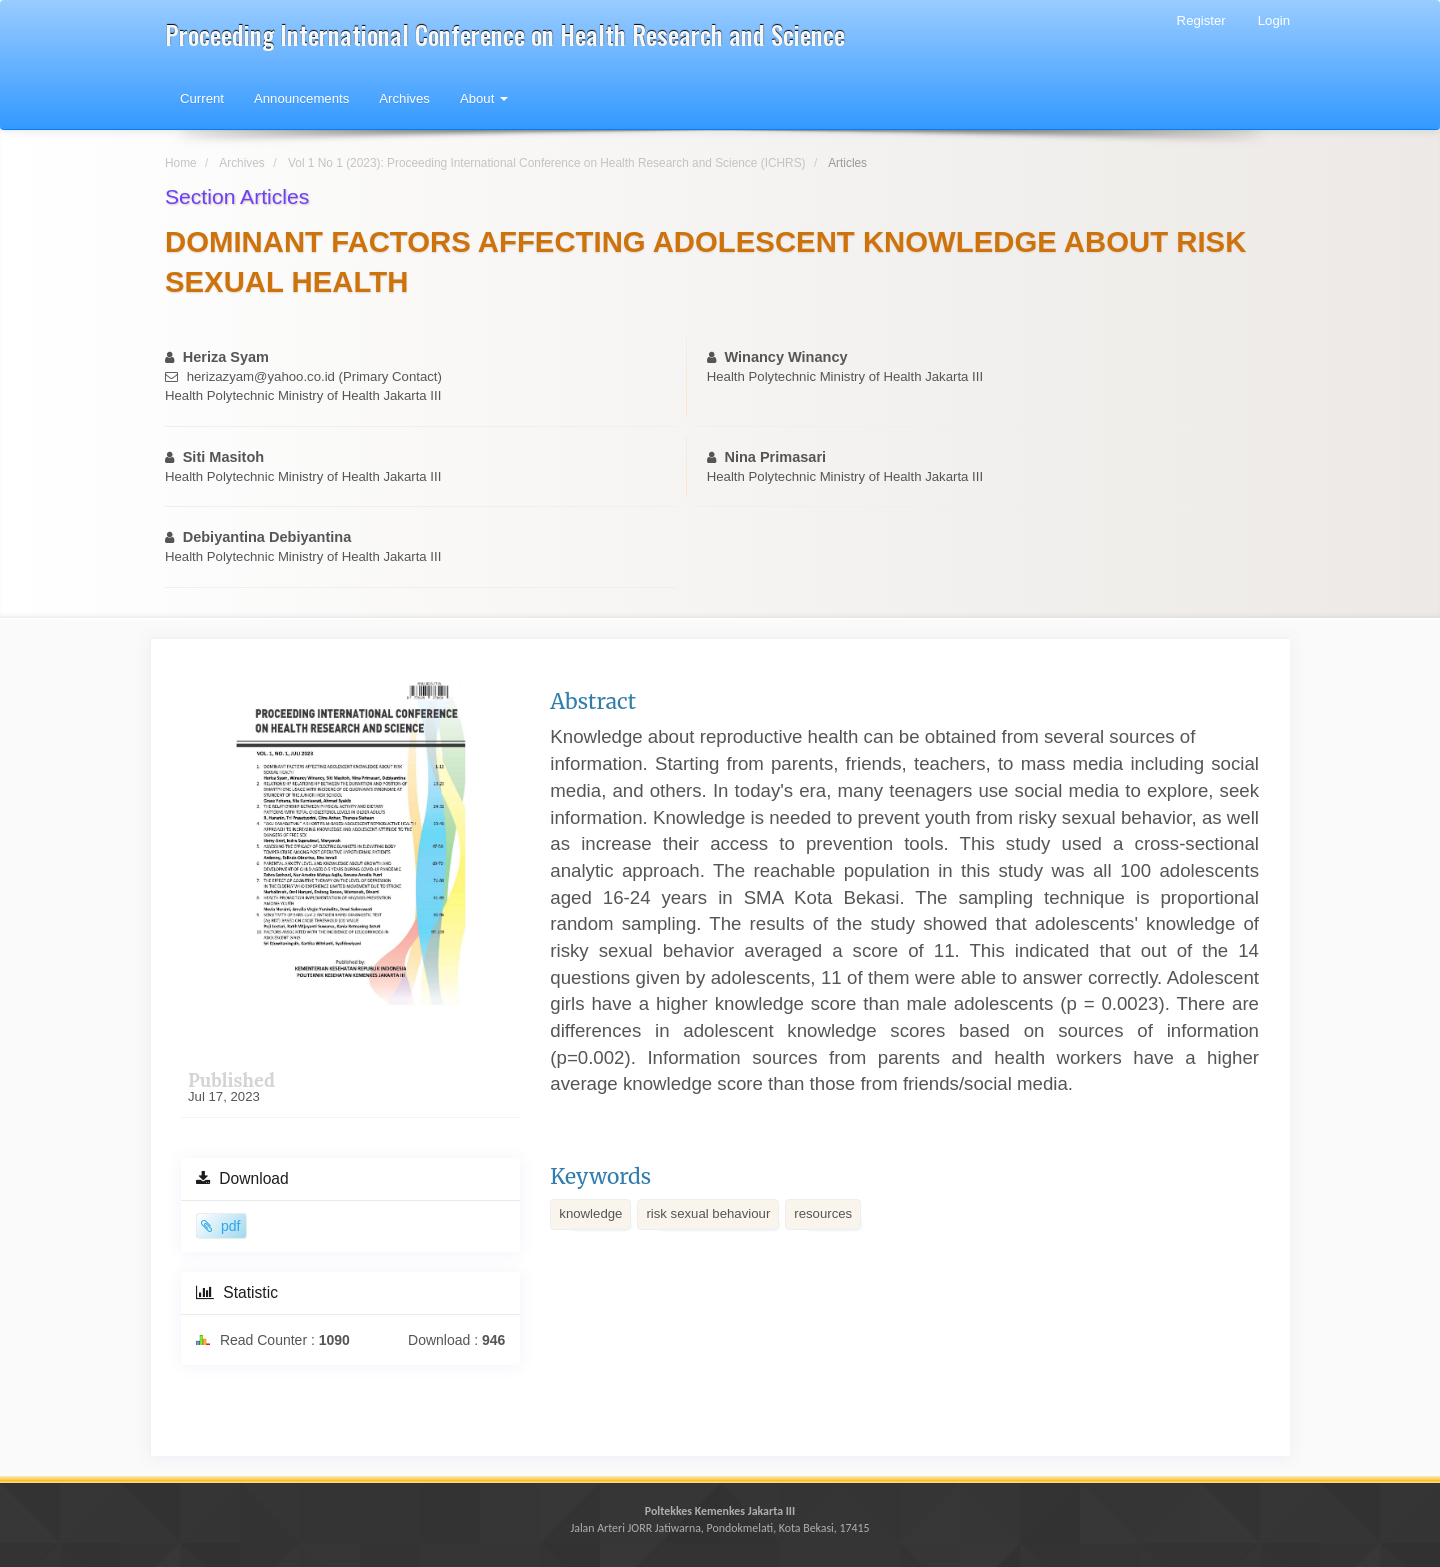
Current (202, 98)
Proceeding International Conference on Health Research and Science (505, 34)
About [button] (484, 98)
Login (1274, 20)
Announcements (301, 98)
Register (1201, 20)
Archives (404, 98)
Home (181, 163)
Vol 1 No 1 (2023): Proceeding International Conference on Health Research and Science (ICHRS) (547, 163)
